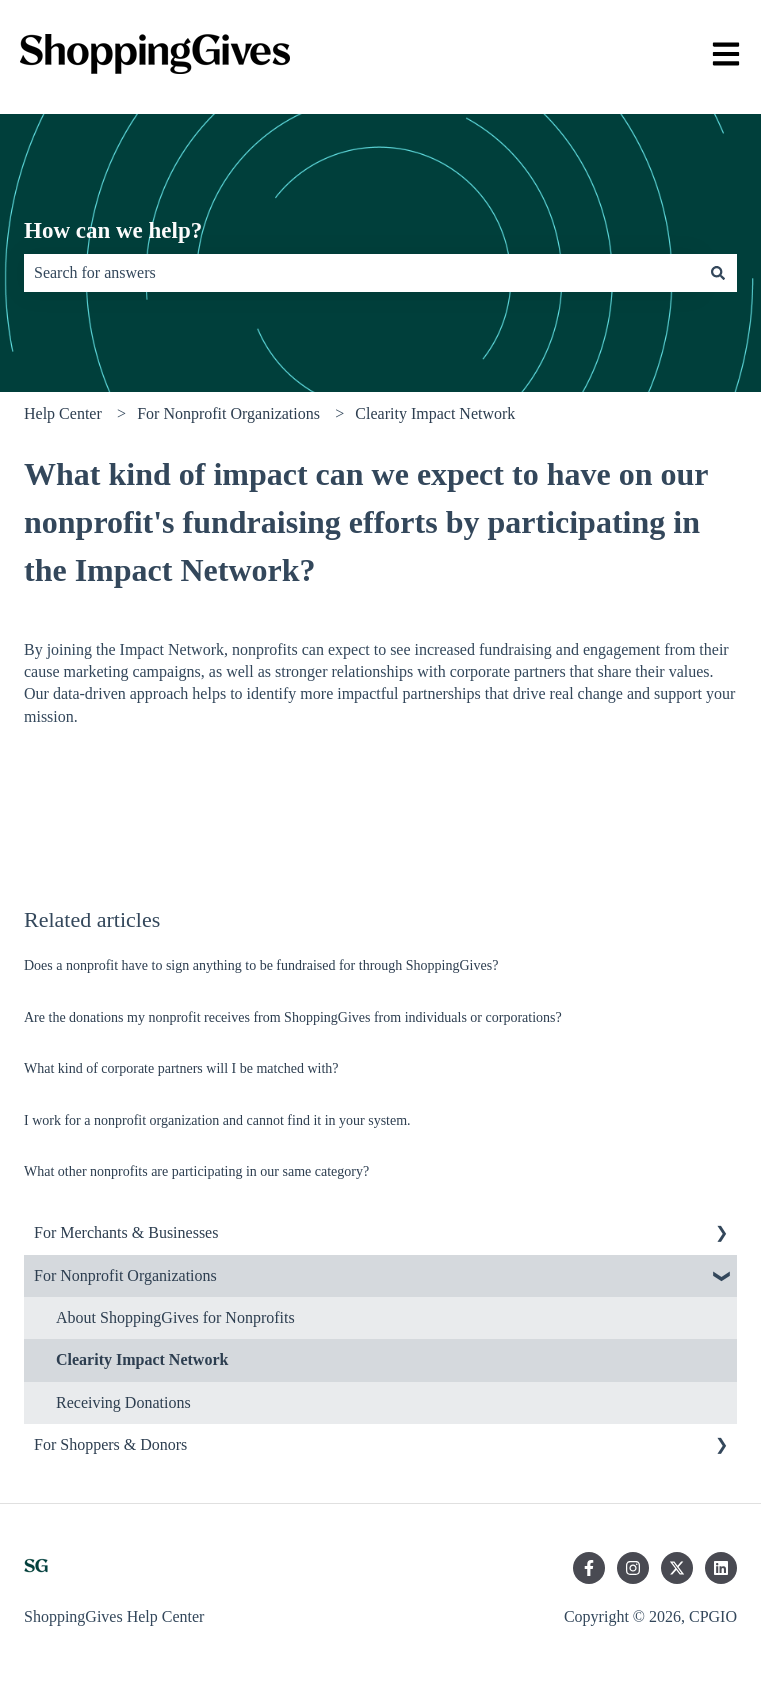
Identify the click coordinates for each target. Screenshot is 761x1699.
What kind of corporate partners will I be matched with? (181, 1068)
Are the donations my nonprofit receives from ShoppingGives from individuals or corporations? (293, 1017)
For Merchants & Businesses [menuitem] (126, 1232)
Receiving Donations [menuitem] (123, 1402)
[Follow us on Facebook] (589, 1568)
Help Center (63, 413)
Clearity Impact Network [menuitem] (142, 1359)
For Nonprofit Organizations (228, 413)
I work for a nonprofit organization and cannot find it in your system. (217, 1120)
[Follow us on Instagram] (633, 1568)
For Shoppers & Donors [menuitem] (110, 1444)
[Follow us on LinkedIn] (721, 1568)
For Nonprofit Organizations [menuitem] (125, 1275)
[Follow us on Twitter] (677, 1568)
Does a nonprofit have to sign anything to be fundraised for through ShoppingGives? (261, 965)
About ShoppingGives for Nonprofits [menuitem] (175, 1317)
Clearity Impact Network (435, 413)
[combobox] (361, 273)
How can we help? (113, 230)
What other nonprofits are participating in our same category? (196, 1171)
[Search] (718, 273)
